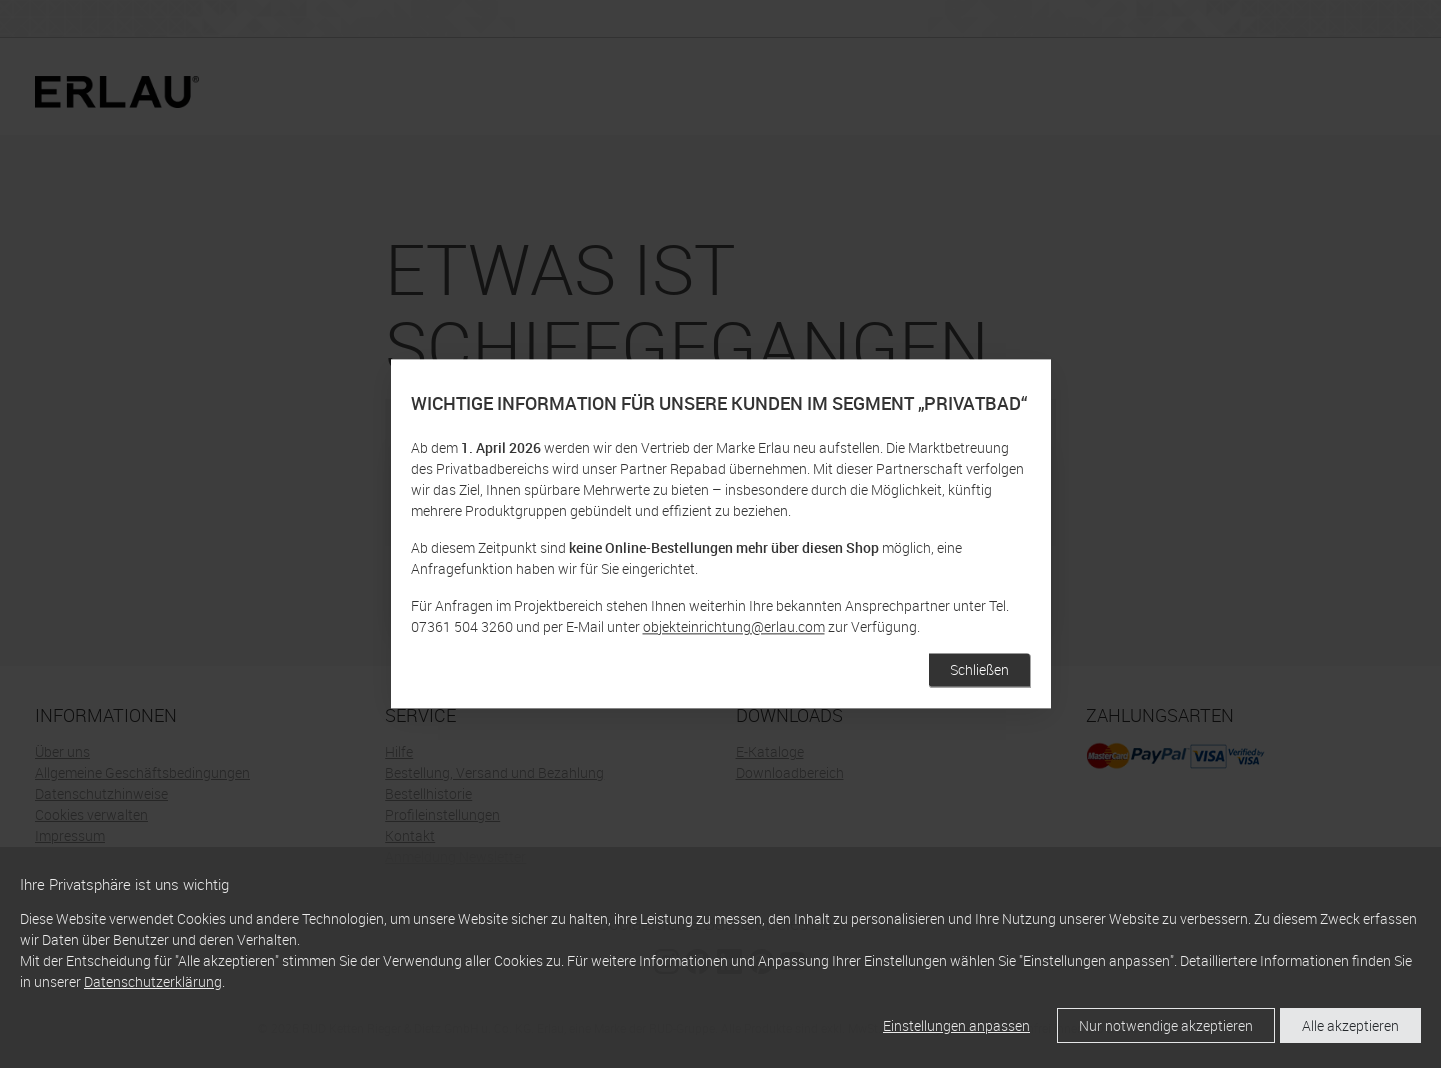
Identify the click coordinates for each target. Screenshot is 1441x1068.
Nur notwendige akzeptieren (1166, 1025)
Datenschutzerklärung (153, 981)
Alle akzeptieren (1350, 1025)
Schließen (979, 670)
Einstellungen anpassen (956, 1025)
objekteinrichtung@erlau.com (734, 627)
